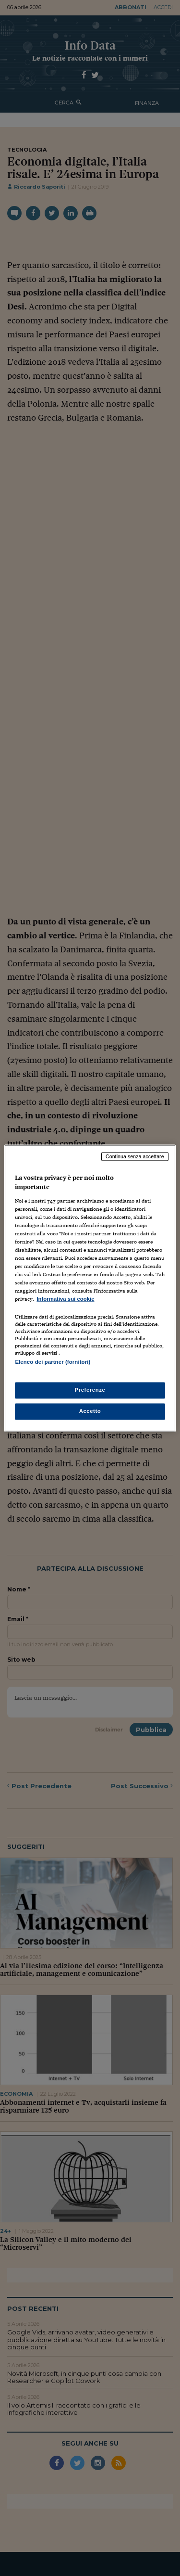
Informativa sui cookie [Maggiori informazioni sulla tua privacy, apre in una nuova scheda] (65, 1299)
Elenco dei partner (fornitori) (52, 1362)
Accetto (90, 1411)
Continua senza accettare (135, 1156)
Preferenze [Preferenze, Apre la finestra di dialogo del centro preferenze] (90, 1390)
